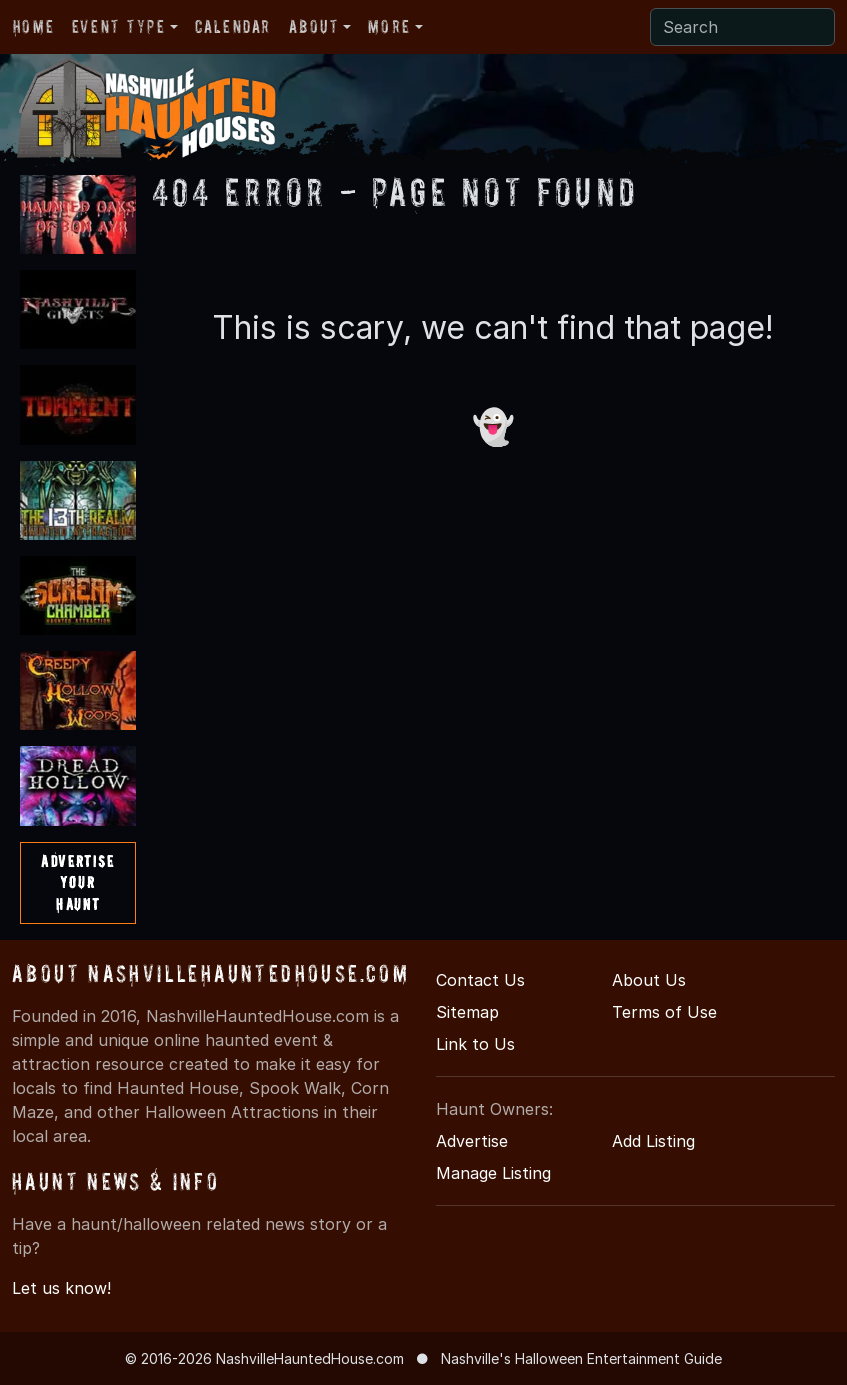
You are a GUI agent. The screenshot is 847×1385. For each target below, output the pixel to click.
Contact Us (480, 980)
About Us (649, 980)
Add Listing (653, 1141)
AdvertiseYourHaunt (77, 882)
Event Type (119, 26)
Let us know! (61, 1288)
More (389, 26)
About (314, 26)
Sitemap (467, 1012)
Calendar (233, 26)
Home (33, 26)
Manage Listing (493, 1173)
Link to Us (475, 1044)
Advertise (472, 1141)
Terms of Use (664, 1012)
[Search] (742, 27)
